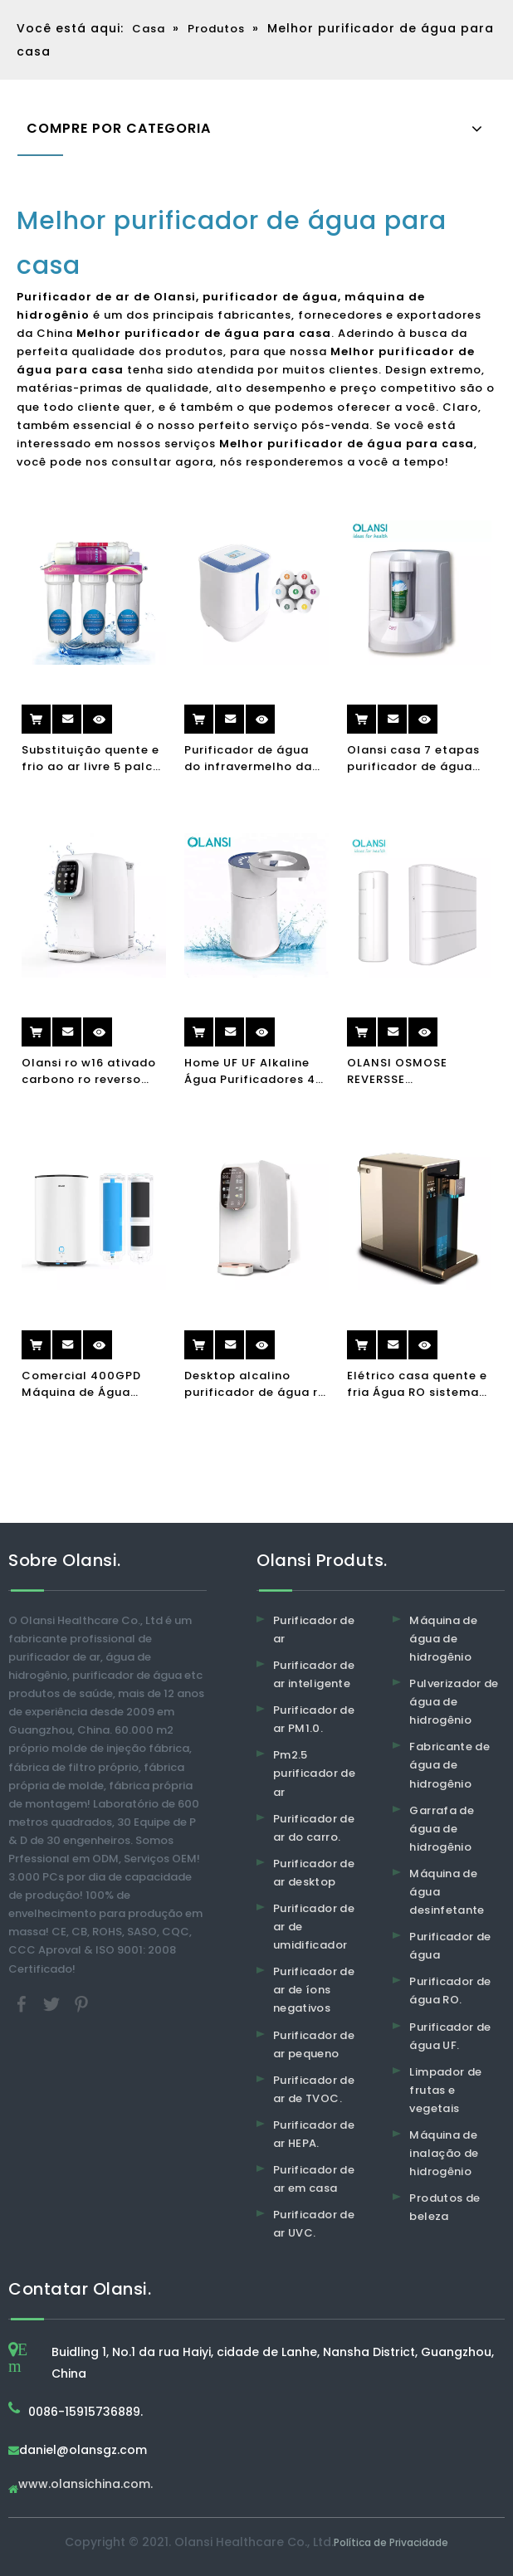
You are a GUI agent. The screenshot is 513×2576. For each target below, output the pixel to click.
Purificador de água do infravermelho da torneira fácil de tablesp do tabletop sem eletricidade (248, 758)
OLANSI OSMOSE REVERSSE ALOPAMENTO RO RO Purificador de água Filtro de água (409, 1071)
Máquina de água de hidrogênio (443, 1638)
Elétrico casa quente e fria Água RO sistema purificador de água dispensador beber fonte (417, 1384)
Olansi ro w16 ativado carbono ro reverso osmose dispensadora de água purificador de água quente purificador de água (91, 1071)
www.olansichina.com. (85, 2485)
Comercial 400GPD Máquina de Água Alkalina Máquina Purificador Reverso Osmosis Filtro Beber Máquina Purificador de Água (86, 1384)
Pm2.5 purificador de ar (314, 1773)
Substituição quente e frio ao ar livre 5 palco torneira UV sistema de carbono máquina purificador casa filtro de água (93, 758)
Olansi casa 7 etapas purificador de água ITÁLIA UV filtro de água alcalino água (413, 758)
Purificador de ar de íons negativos (313, 1990)
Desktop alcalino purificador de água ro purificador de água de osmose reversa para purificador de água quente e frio (255, 1384)
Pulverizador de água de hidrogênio (453, 1702)
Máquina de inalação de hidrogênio (443, 2153)
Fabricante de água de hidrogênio (449, 1765)
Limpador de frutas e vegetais (445, 2090)
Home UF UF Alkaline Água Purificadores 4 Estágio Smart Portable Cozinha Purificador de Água (249, 1071)
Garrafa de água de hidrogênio (441, 1829)
